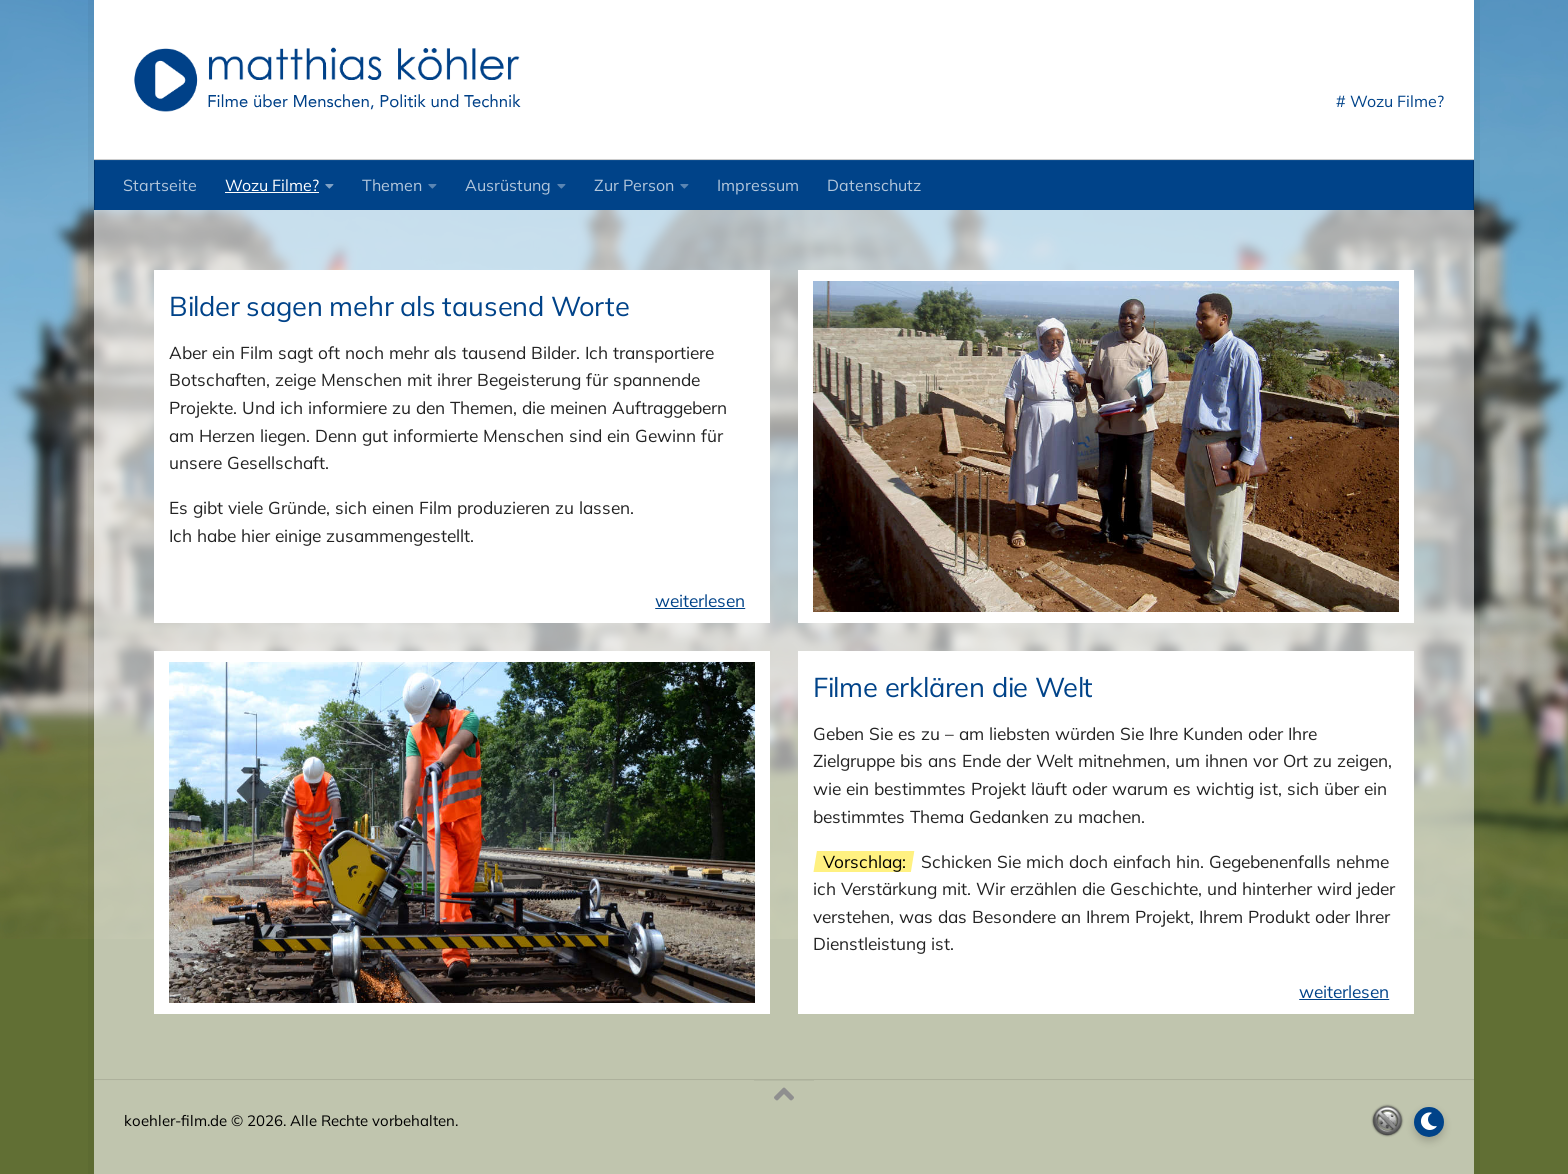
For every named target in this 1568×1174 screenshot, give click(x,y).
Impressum (758, 185)
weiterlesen (700, 600)
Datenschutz (874, 185)
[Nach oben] (784, 1095)
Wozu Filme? (272, 185)
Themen (392, 185)
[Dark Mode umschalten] (1429, 1122)
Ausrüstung (508, 185)
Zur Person (634, 185)
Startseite (160, 185)
